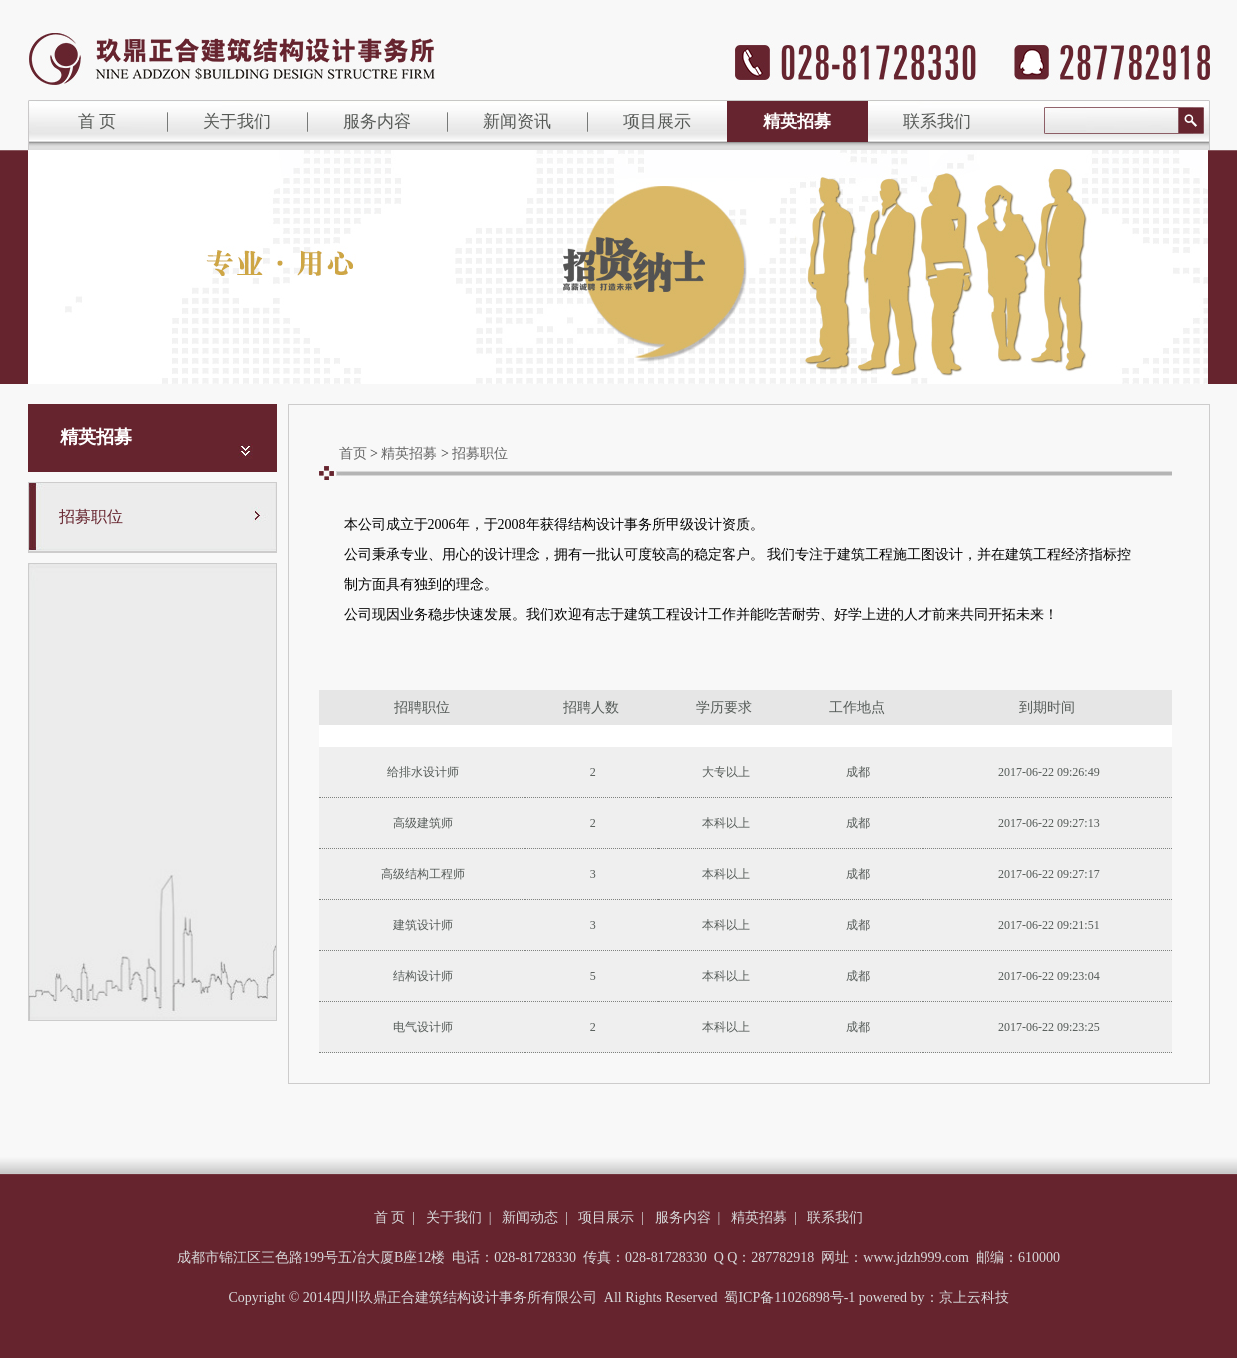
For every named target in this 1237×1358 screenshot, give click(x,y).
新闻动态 (530, 1217)
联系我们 (937, 121)
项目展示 (657, 121)
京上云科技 (974, 1297)
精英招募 (797, 121)
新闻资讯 (517, 121)
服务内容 (377, 121)
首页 (353, 453)
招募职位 (91, 516)
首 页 (97, 121)
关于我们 (237, 121)
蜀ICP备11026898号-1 (789, 1297)
